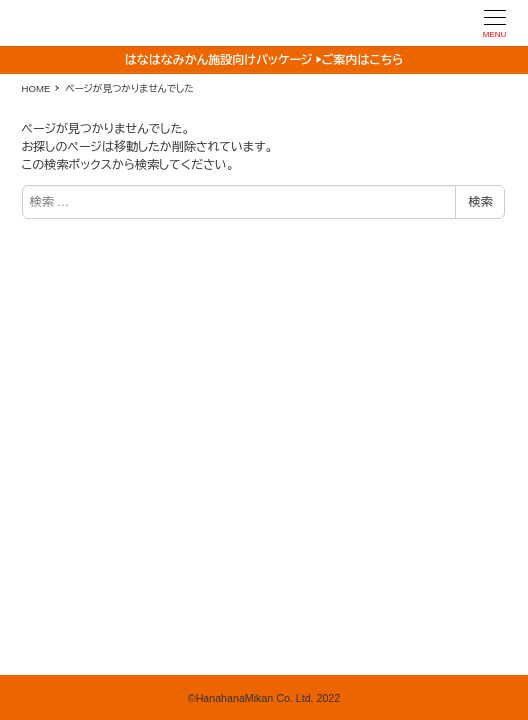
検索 (480, 202)
